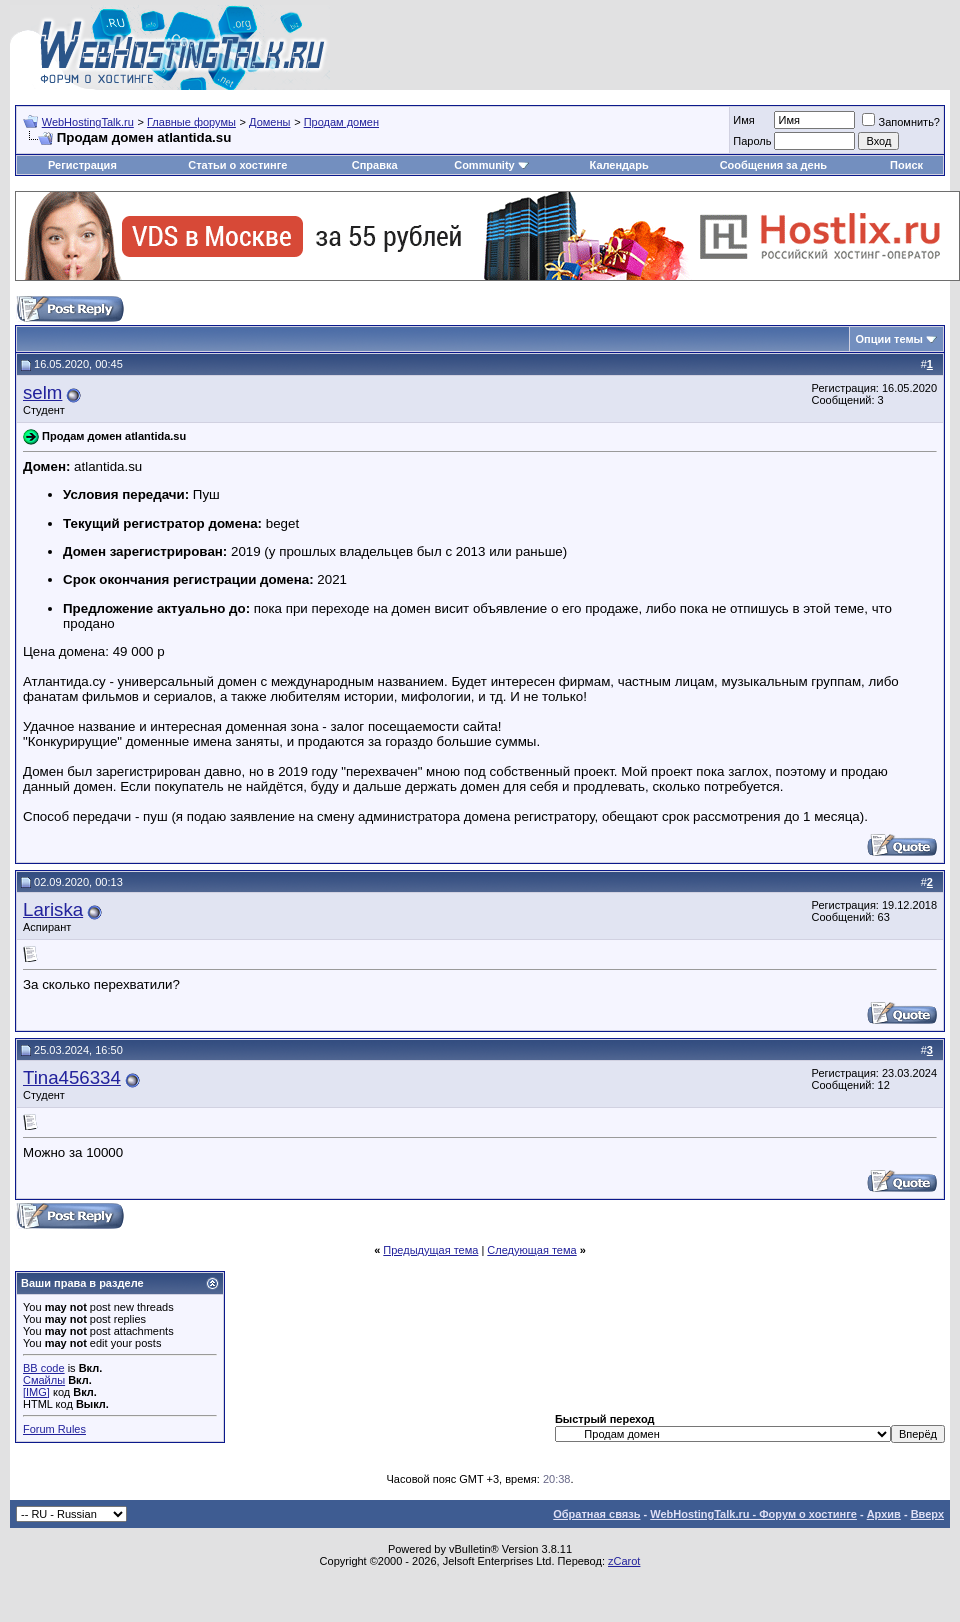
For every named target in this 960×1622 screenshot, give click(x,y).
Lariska (53, 909)
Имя (743, 120)
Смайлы (44, 1380)
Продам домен (341, 122)
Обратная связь (596, 1514)
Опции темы (889, 339)
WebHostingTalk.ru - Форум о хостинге (753, 1514)
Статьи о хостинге (237, 165)
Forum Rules (54, 1429)
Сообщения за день (773, 165)
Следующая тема (531, 1250)
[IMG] (36, 1392)
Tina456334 (72, 1077)
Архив (884, 1514)
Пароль (752, 141)
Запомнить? (901, 122)
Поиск (906, 165)
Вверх (927, 1514)
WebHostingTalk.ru (88, 122)
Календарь (619, 165)
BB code (44, 1368)
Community (491, 165)
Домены (269, 122)
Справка (375, 165)
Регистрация (82, 165)
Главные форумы (191, 122)
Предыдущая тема (430, 1250)
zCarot (624, 1561)
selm (42, 392)
